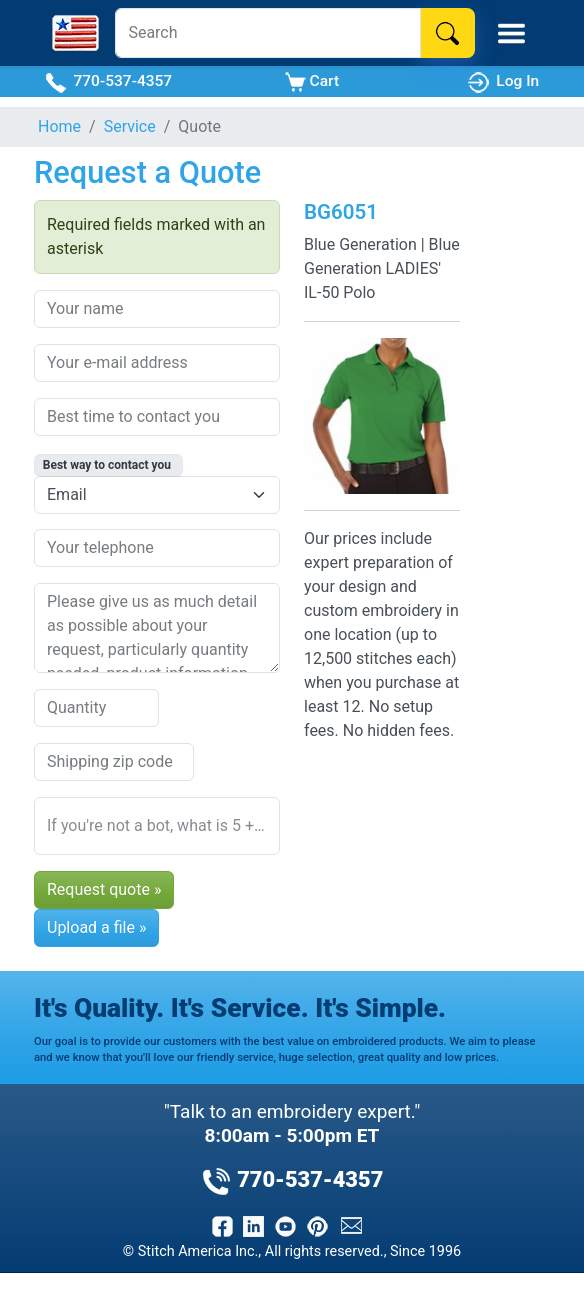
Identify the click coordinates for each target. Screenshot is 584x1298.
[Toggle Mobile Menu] (511, 33)
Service (130, 126)
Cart (312, 82)
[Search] (267, 33)
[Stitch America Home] (75, 33)
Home (59, 126)
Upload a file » (96, 927)
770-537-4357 (108, 82)
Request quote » (104, 889)
